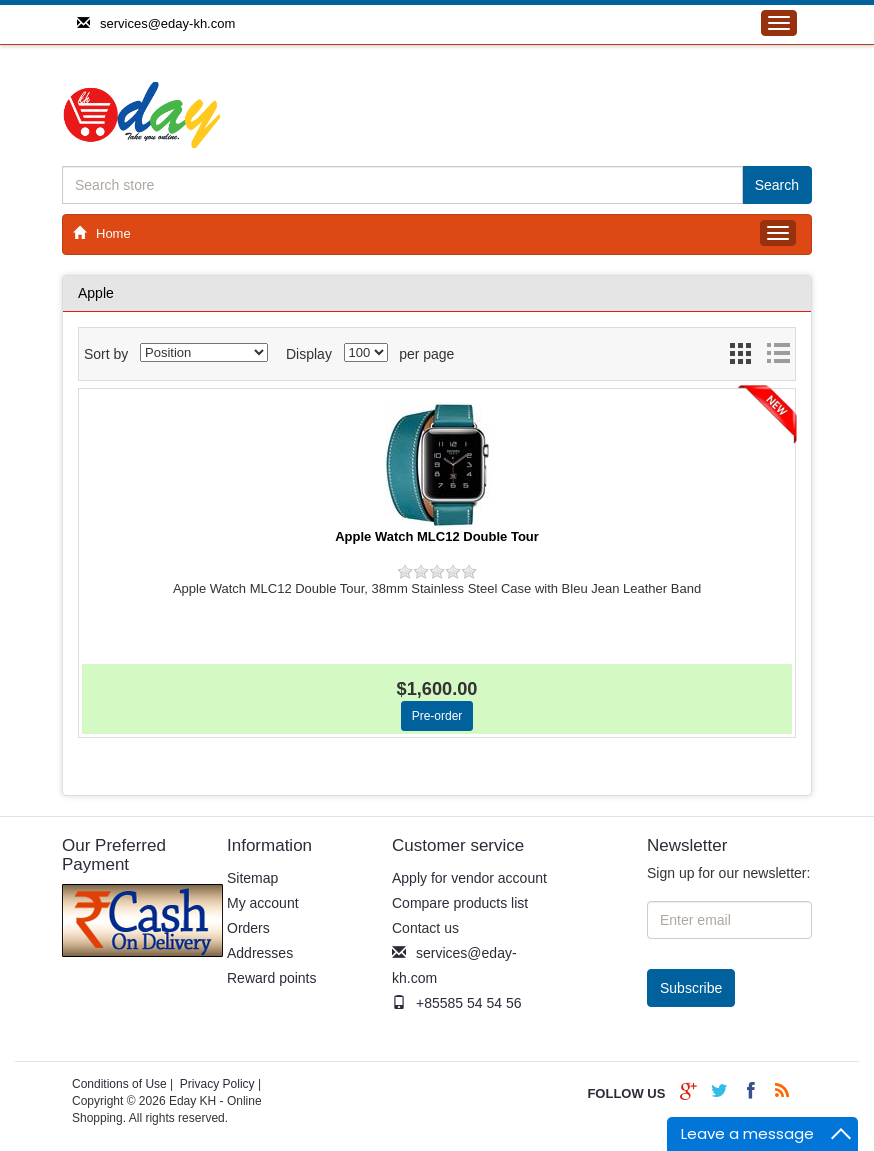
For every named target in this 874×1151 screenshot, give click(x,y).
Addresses (260, 953)
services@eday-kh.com (156, 23)
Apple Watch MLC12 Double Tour (437, 536)
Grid (742, 359)
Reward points (272, 978)
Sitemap (252, 878)
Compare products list (460, 903)
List (778, 359)
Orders (248, 928)
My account (263, 903)
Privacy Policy (217, 1084)
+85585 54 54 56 (457, 1003)
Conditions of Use (119, 1084)
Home (102, 233)
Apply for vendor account (469, 878)
